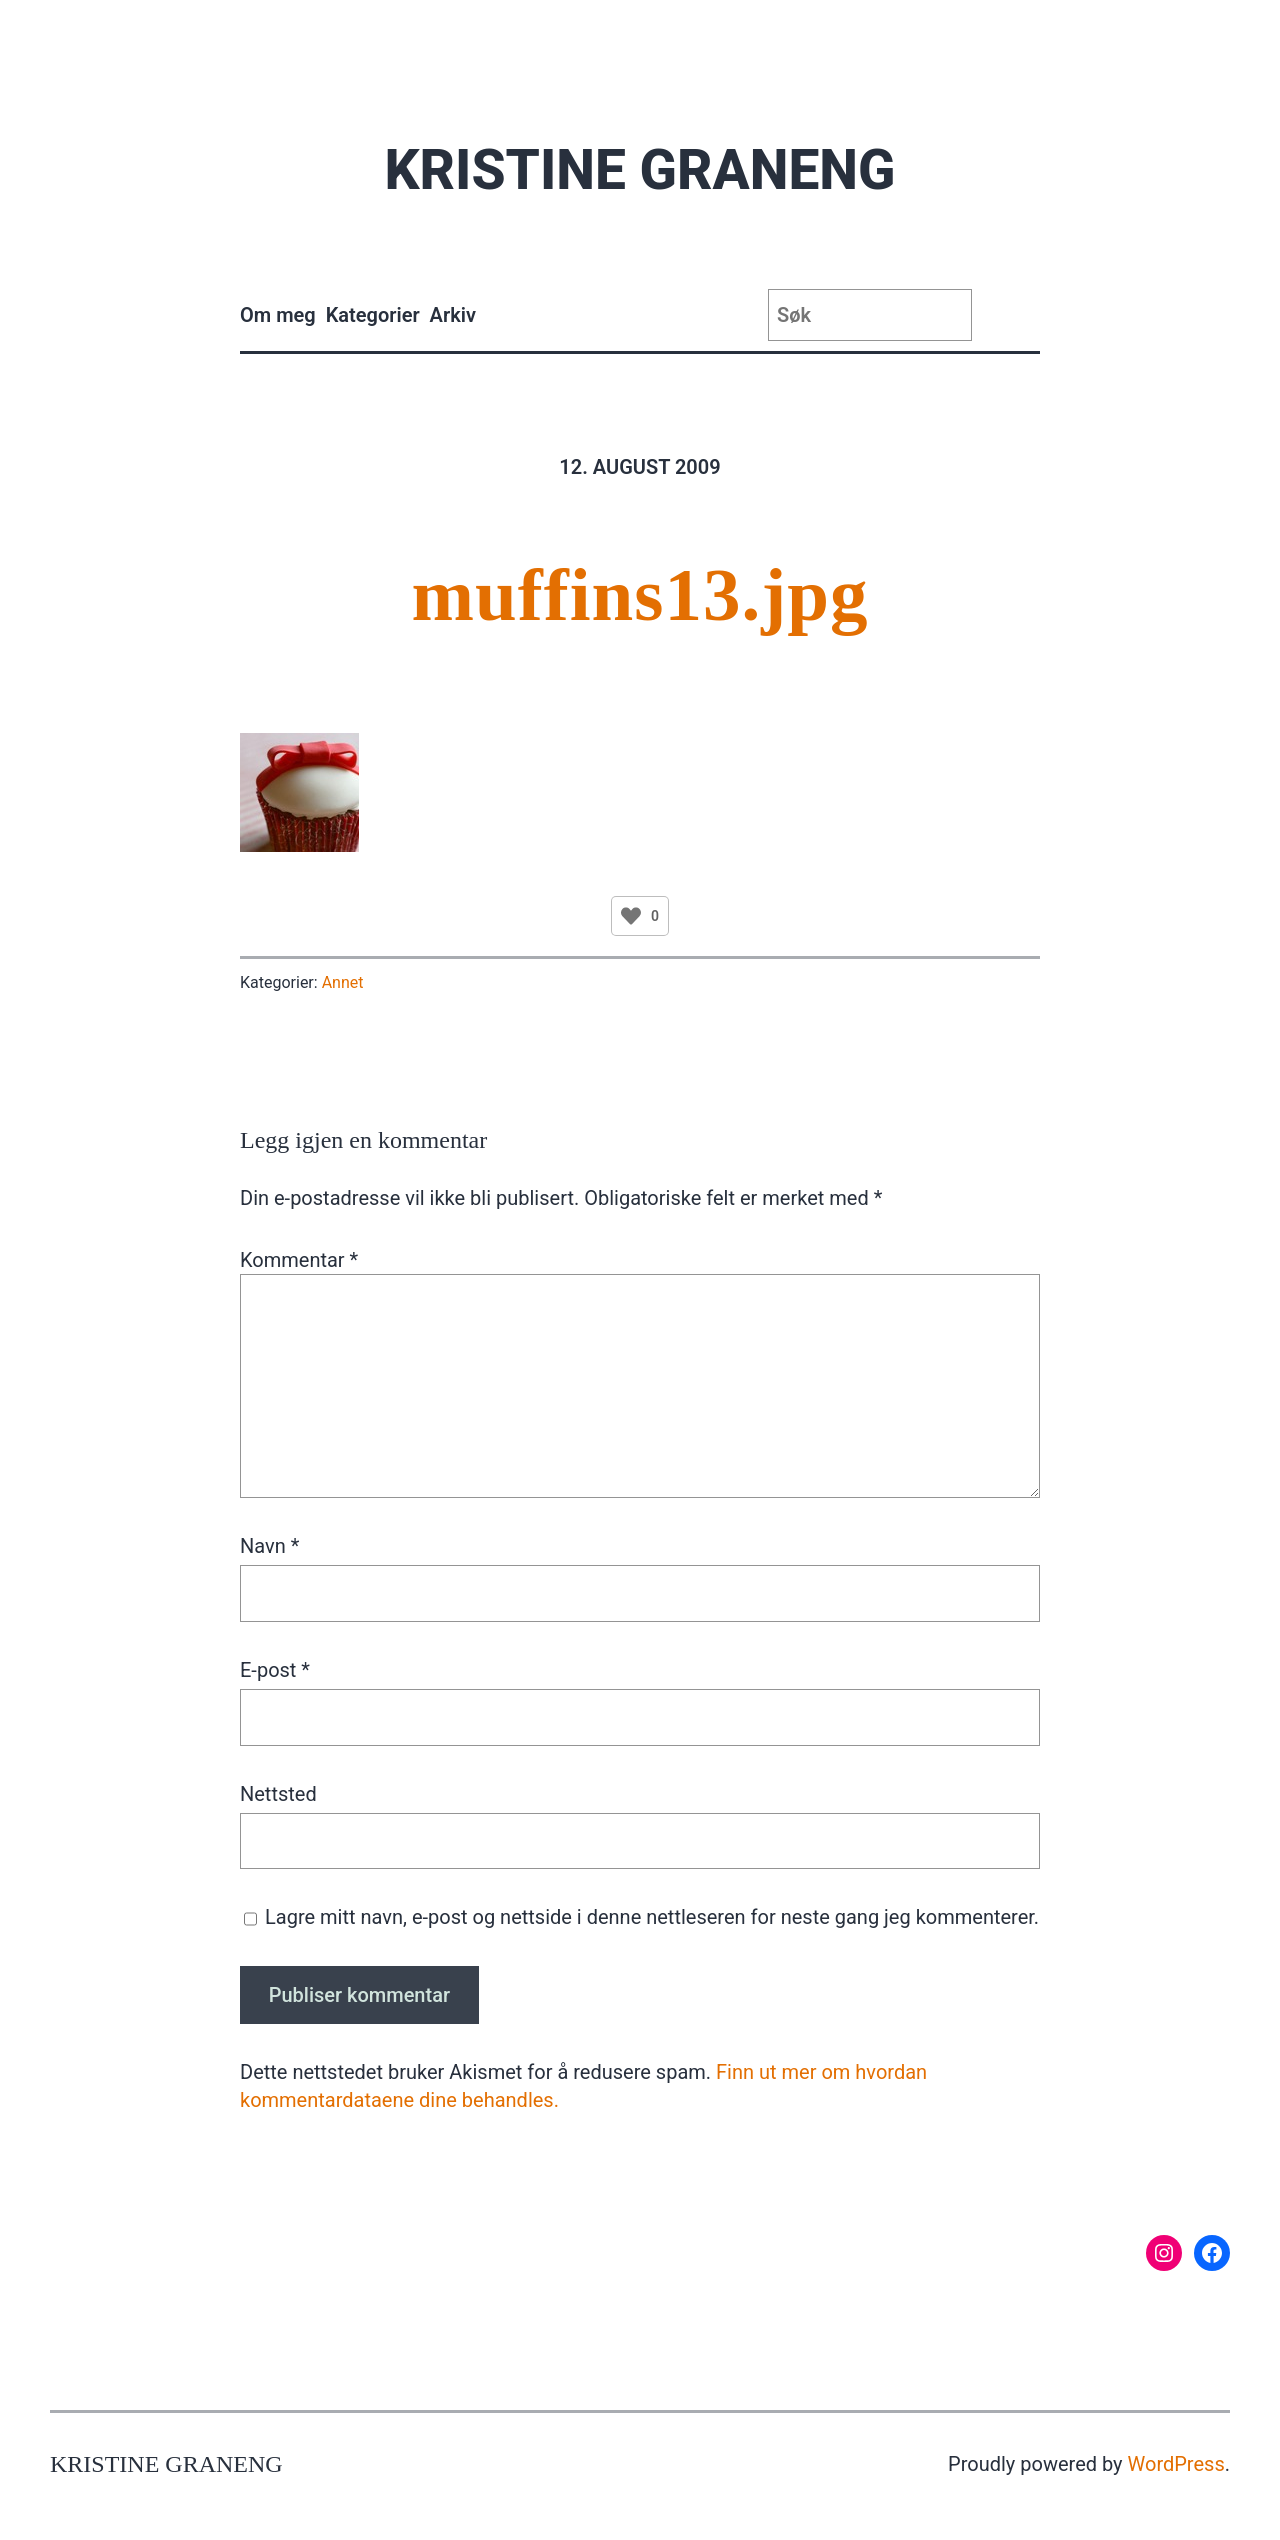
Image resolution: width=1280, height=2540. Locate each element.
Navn (269, 1546)
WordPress (1176, 2464)
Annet (343, 982)
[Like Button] (631, 916)
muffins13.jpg (640, 594)
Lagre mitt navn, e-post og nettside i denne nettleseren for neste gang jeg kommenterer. (652, 1917)
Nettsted (278, 1794)
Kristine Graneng (639, 170)
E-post (275, 1670)
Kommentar (299, 1260)
